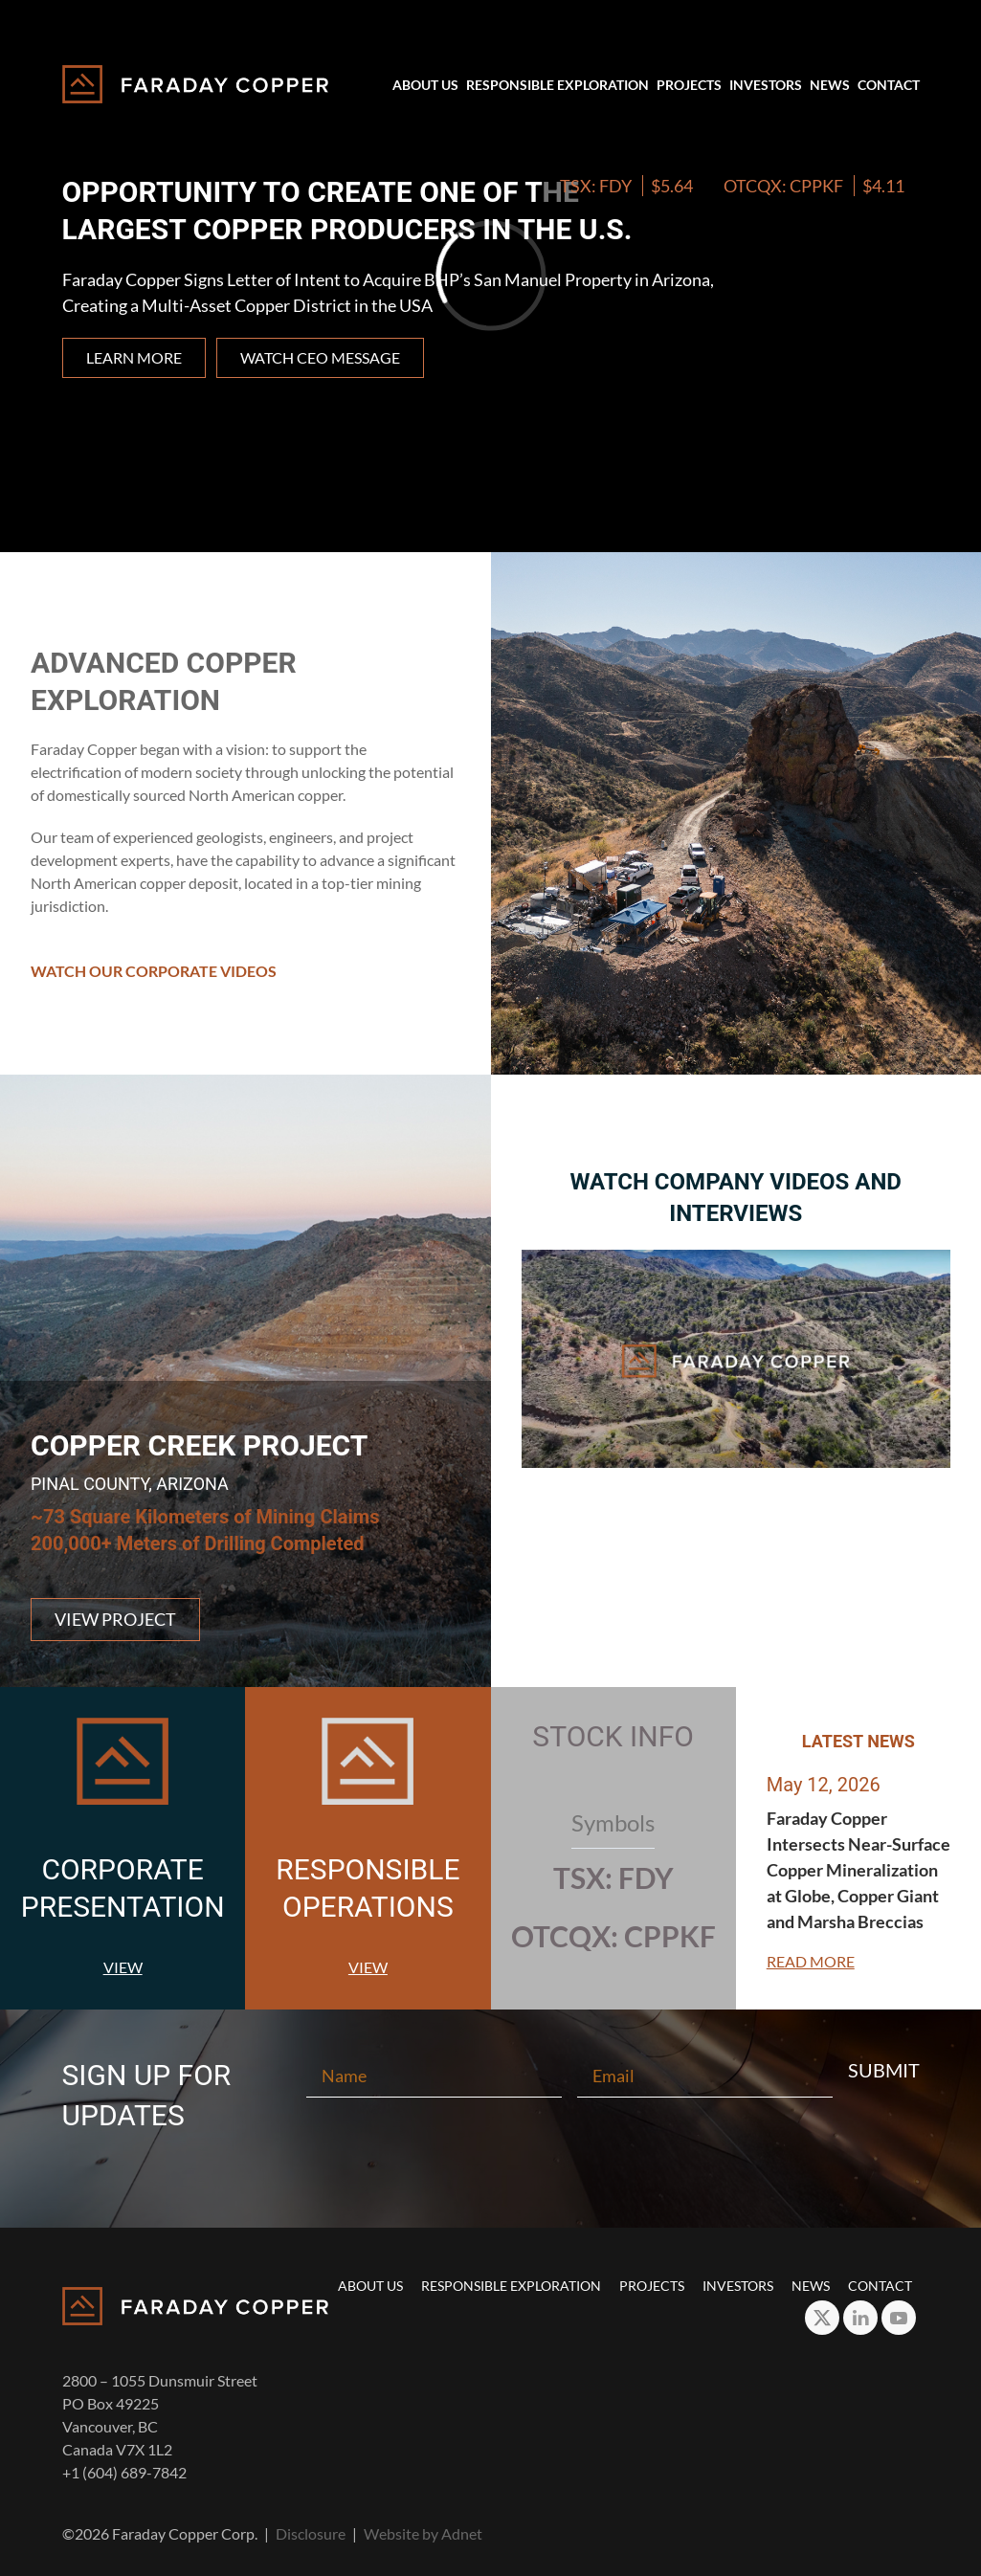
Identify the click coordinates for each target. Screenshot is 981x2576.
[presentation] (491, 2161)
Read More (811, 1961)
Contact (889, 85)
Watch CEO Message (320, 357)
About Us (425, 85)
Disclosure (311, 2533)
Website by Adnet (423, 2533)
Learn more (134, 357)
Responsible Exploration (557, 85)
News (830, 85)
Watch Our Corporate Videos (154, 971)
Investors (765, 85)
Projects (689, 85)
